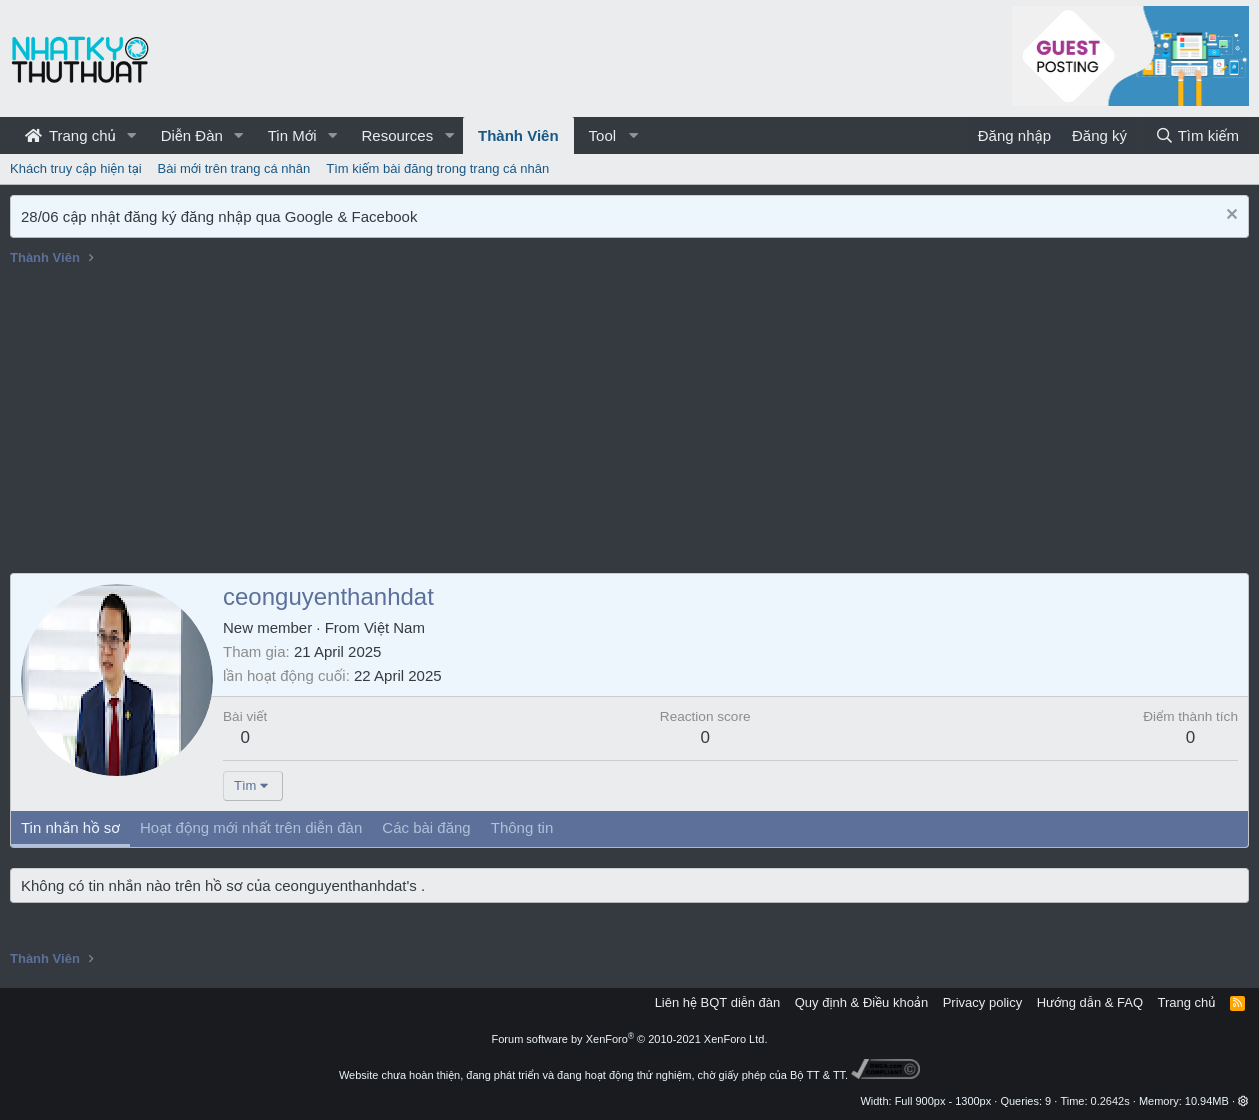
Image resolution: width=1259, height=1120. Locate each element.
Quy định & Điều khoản (861, 1002)
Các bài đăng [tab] (426, 827)
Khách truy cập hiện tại (76, 168)
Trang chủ (70, 135)
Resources (397, 135)
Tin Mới (292, 135)
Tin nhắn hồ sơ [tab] (70, 827)
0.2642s (1110, 1101)
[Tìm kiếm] (1197, 135)
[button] (132, 135)
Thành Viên (518, 135)
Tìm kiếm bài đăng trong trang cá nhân (437, 168)
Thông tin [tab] (522, 827)
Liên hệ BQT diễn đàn (718, 1002)
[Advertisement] (630, 423)
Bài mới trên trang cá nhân (234, 168)
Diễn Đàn (192, 135)
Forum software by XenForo (630, 1039)
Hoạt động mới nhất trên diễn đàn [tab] (251, 827)
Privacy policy (982, 1002)
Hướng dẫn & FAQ (1090, 1002)
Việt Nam (394, 627)
